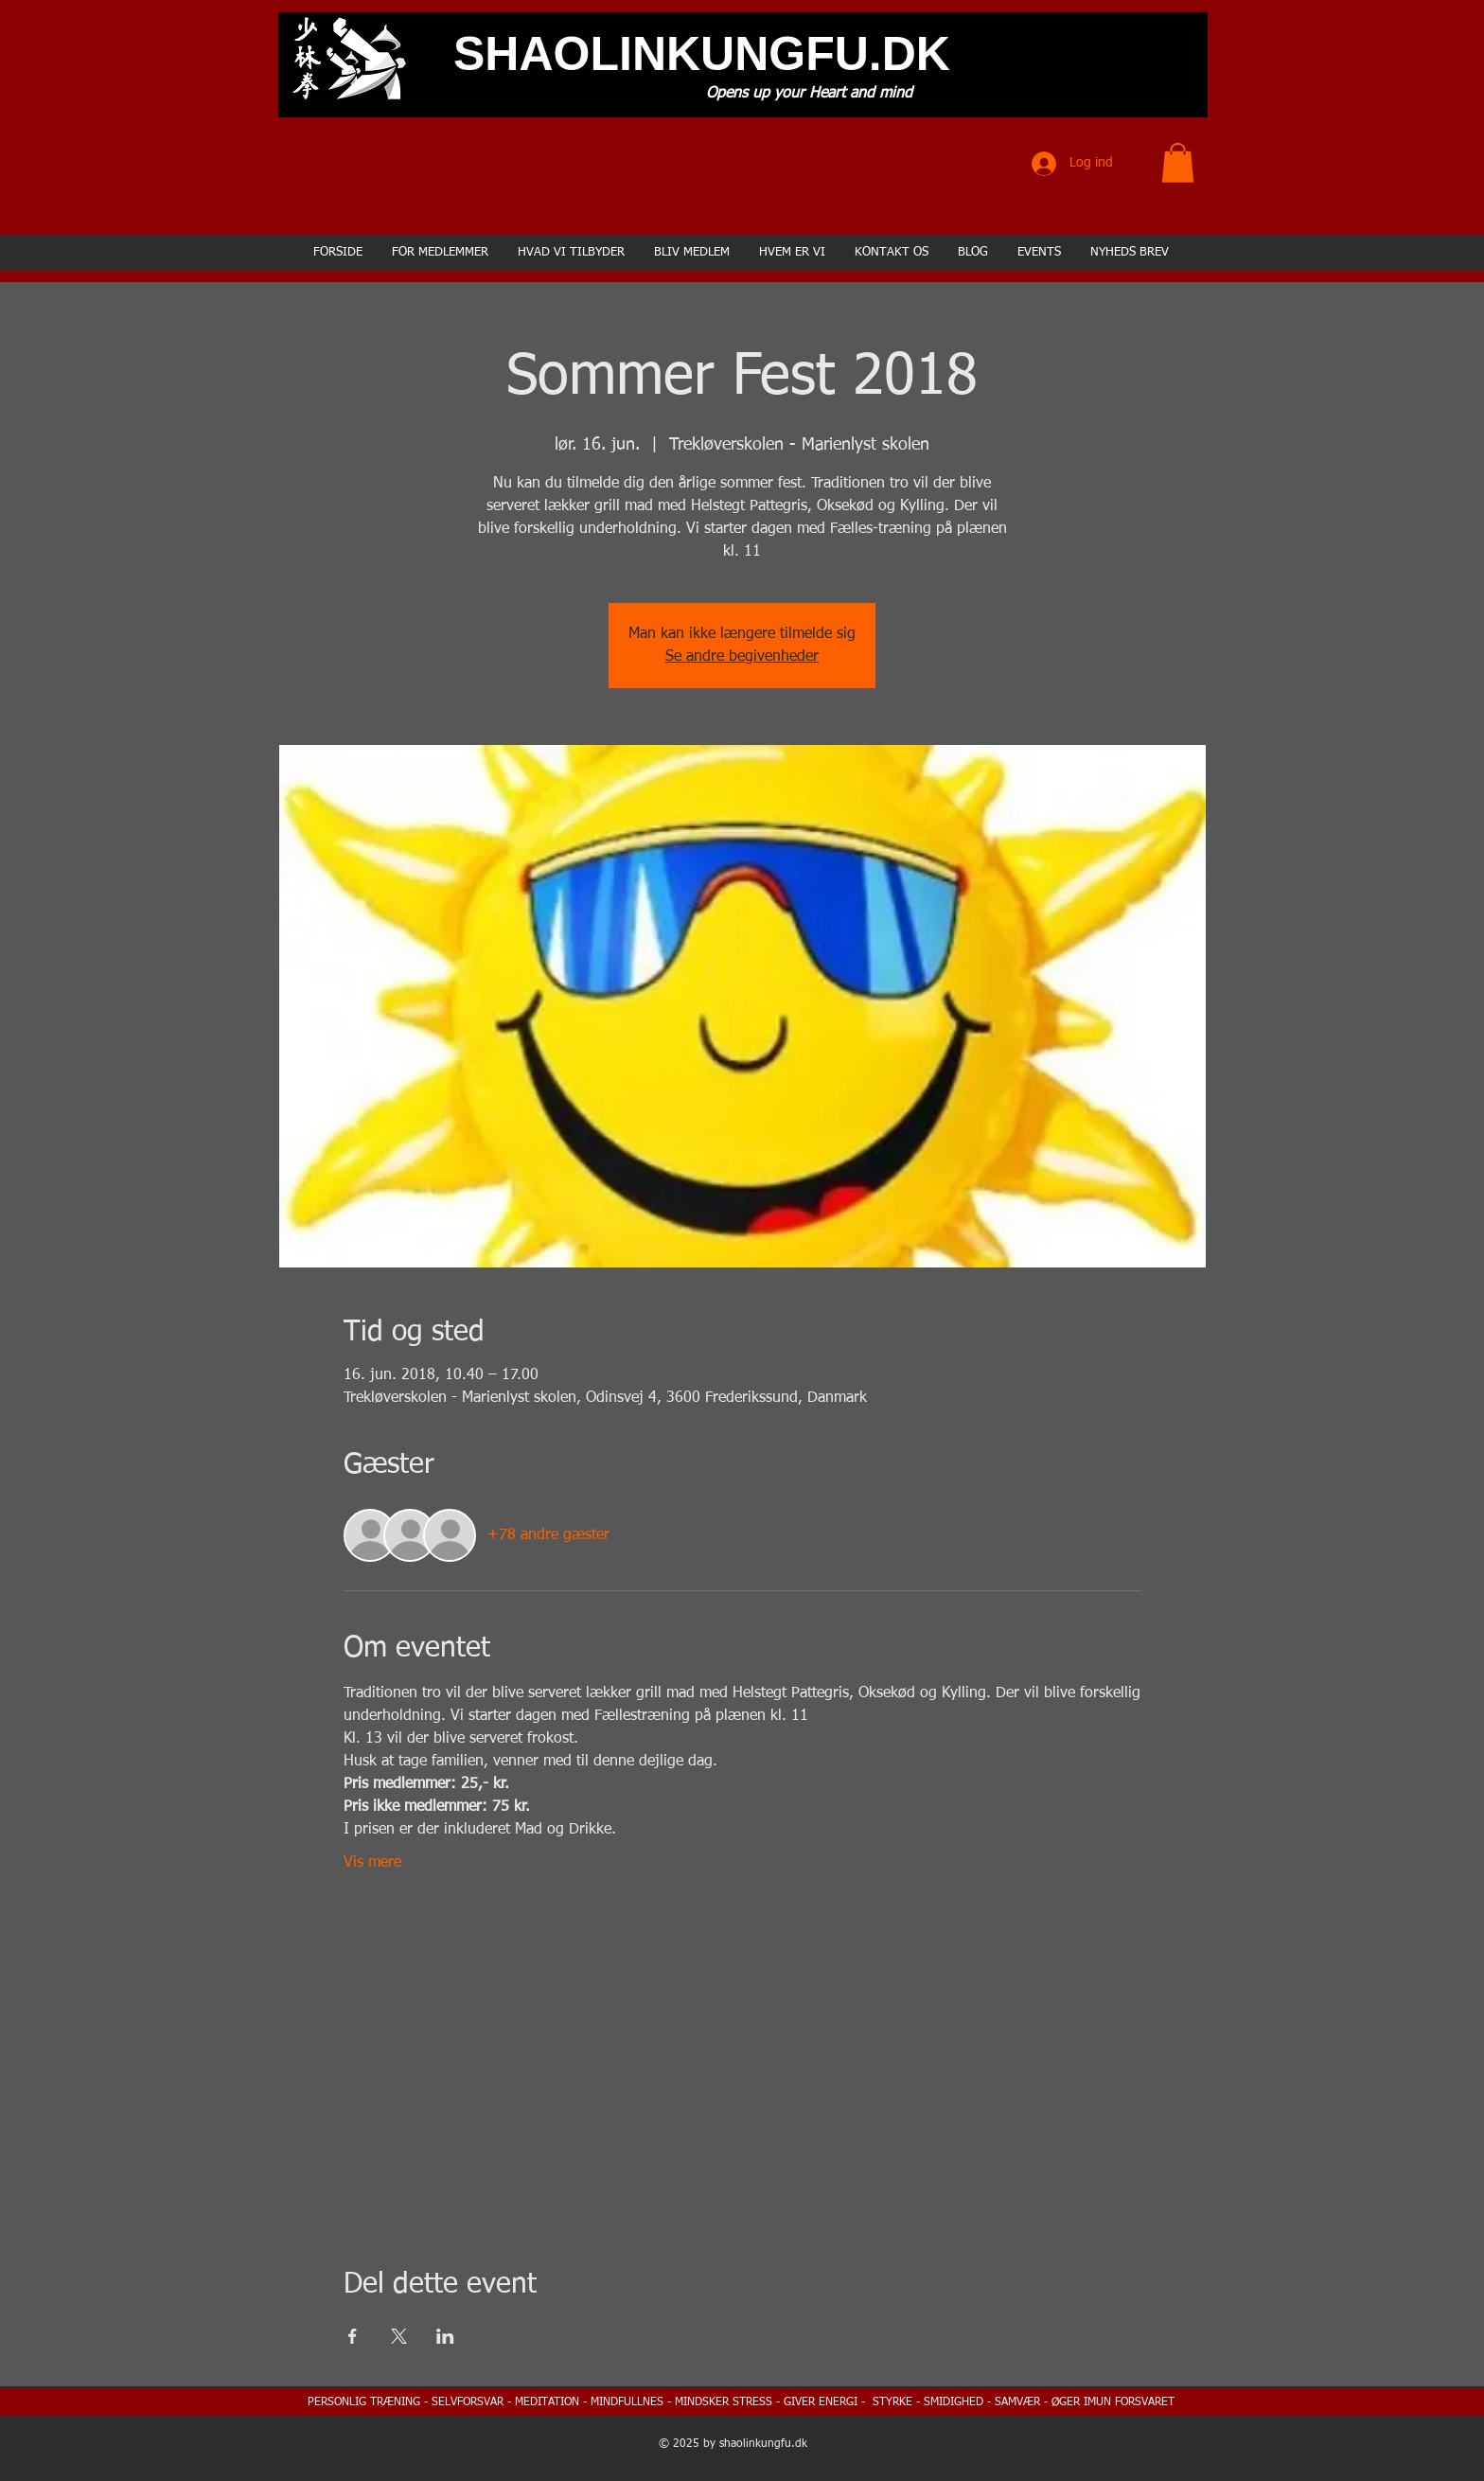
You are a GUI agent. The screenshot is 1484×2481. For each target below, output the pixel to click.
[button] (1177, 163)
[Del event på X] (399, 2336)
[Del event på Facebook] (353, 2336)
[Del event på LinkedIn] (445, 2336)
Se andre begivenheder (742, 657)
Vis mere (372, 1862)
